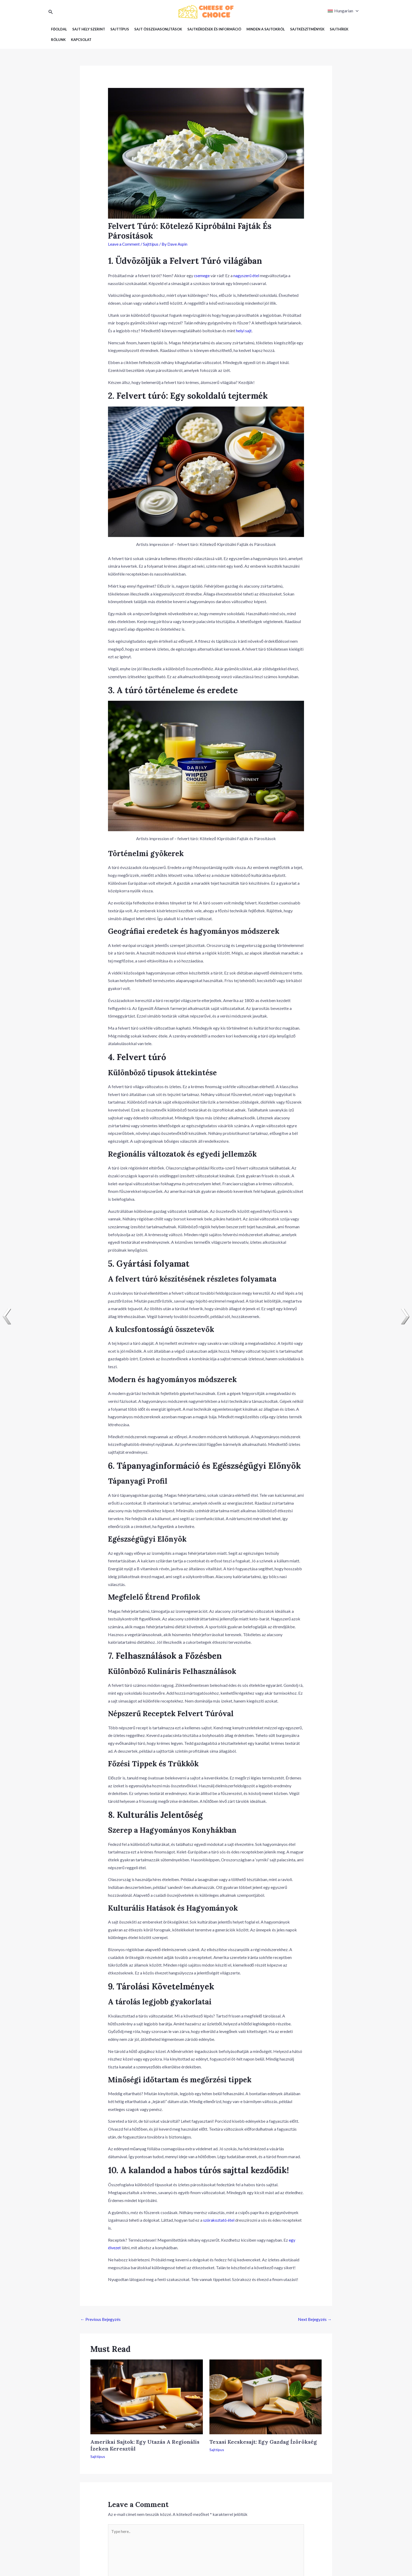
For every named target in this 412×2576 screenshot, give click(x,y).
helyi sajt (244, 330)
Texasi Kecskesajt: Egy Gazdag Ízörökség (263, 2441)
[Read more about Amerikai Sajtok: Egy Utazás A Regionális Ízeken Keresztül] (146, 2396)
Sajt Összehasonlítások (158, 29)
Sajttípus (119, 29)
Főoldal (59, 29)
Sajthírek (339, 29)
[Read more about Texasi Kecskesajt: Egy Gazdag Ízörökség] (265, 2396)
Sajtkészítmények (307, 29)
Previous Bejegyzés (100, 2319)
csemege (202, 275)
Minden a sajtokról (265, 29)
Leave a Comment (124, 243)
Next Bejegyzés (315, 2319)
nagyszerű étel (247, 275)
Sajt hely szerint (88, 29)
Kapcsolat (81, 40)
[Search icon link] (50, 12)
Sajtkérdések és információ (214, 29)
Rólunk (58, 40)
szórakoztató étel (219, 2219)
